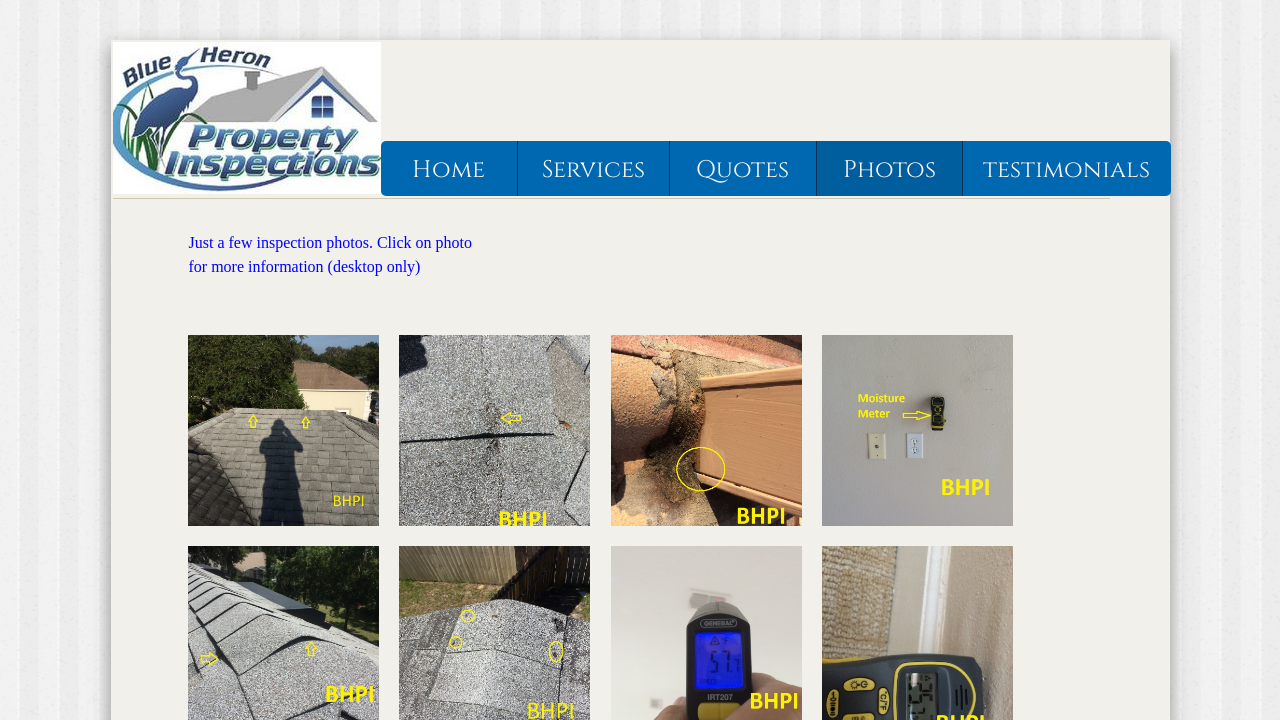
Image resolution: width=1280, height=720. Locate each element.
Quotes (742, 170)
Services (593, 170)
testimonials (1066, 170)
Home (448, 170)
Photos (889, 170)
